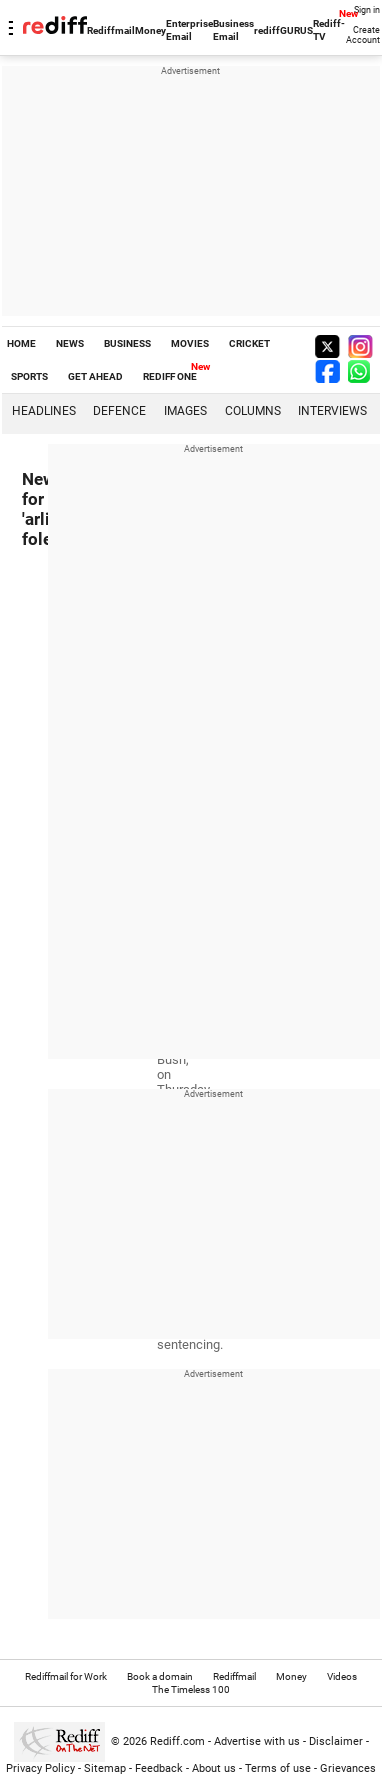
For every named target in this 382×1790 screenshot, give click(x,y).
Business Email (233, 30)
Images (185, 411)
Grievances (348, 1768)
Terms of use (278, 1768)
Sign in (367, 10)
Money (150, 30)
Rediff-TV (329, 30)
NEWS (70, 343)
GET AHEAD (95, 376)
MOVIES (190, 343)
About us (214, 1768)
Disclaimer (336, 1741)
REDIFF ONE (170, 376)
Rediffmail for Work (66, 1676)
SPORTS (29, 376)
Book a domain (160, 1676)
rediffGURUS (283, 30)
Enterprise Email (189, 30)
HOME (21, 343)
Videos (342, 1676)
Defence (119, 411)
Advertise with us (257, 1741)
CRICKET (249, 343)
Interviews (332, 411)
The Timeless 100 (191, 1689)
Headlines (44, 411)
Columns (253, 411)
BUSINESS (127, 343)
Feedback (159, 1768)
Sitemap (105, 1768)
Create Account (363, 35)
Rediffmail (111, 30)
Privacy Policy (40, 1768)
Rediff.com (177, 1741)
